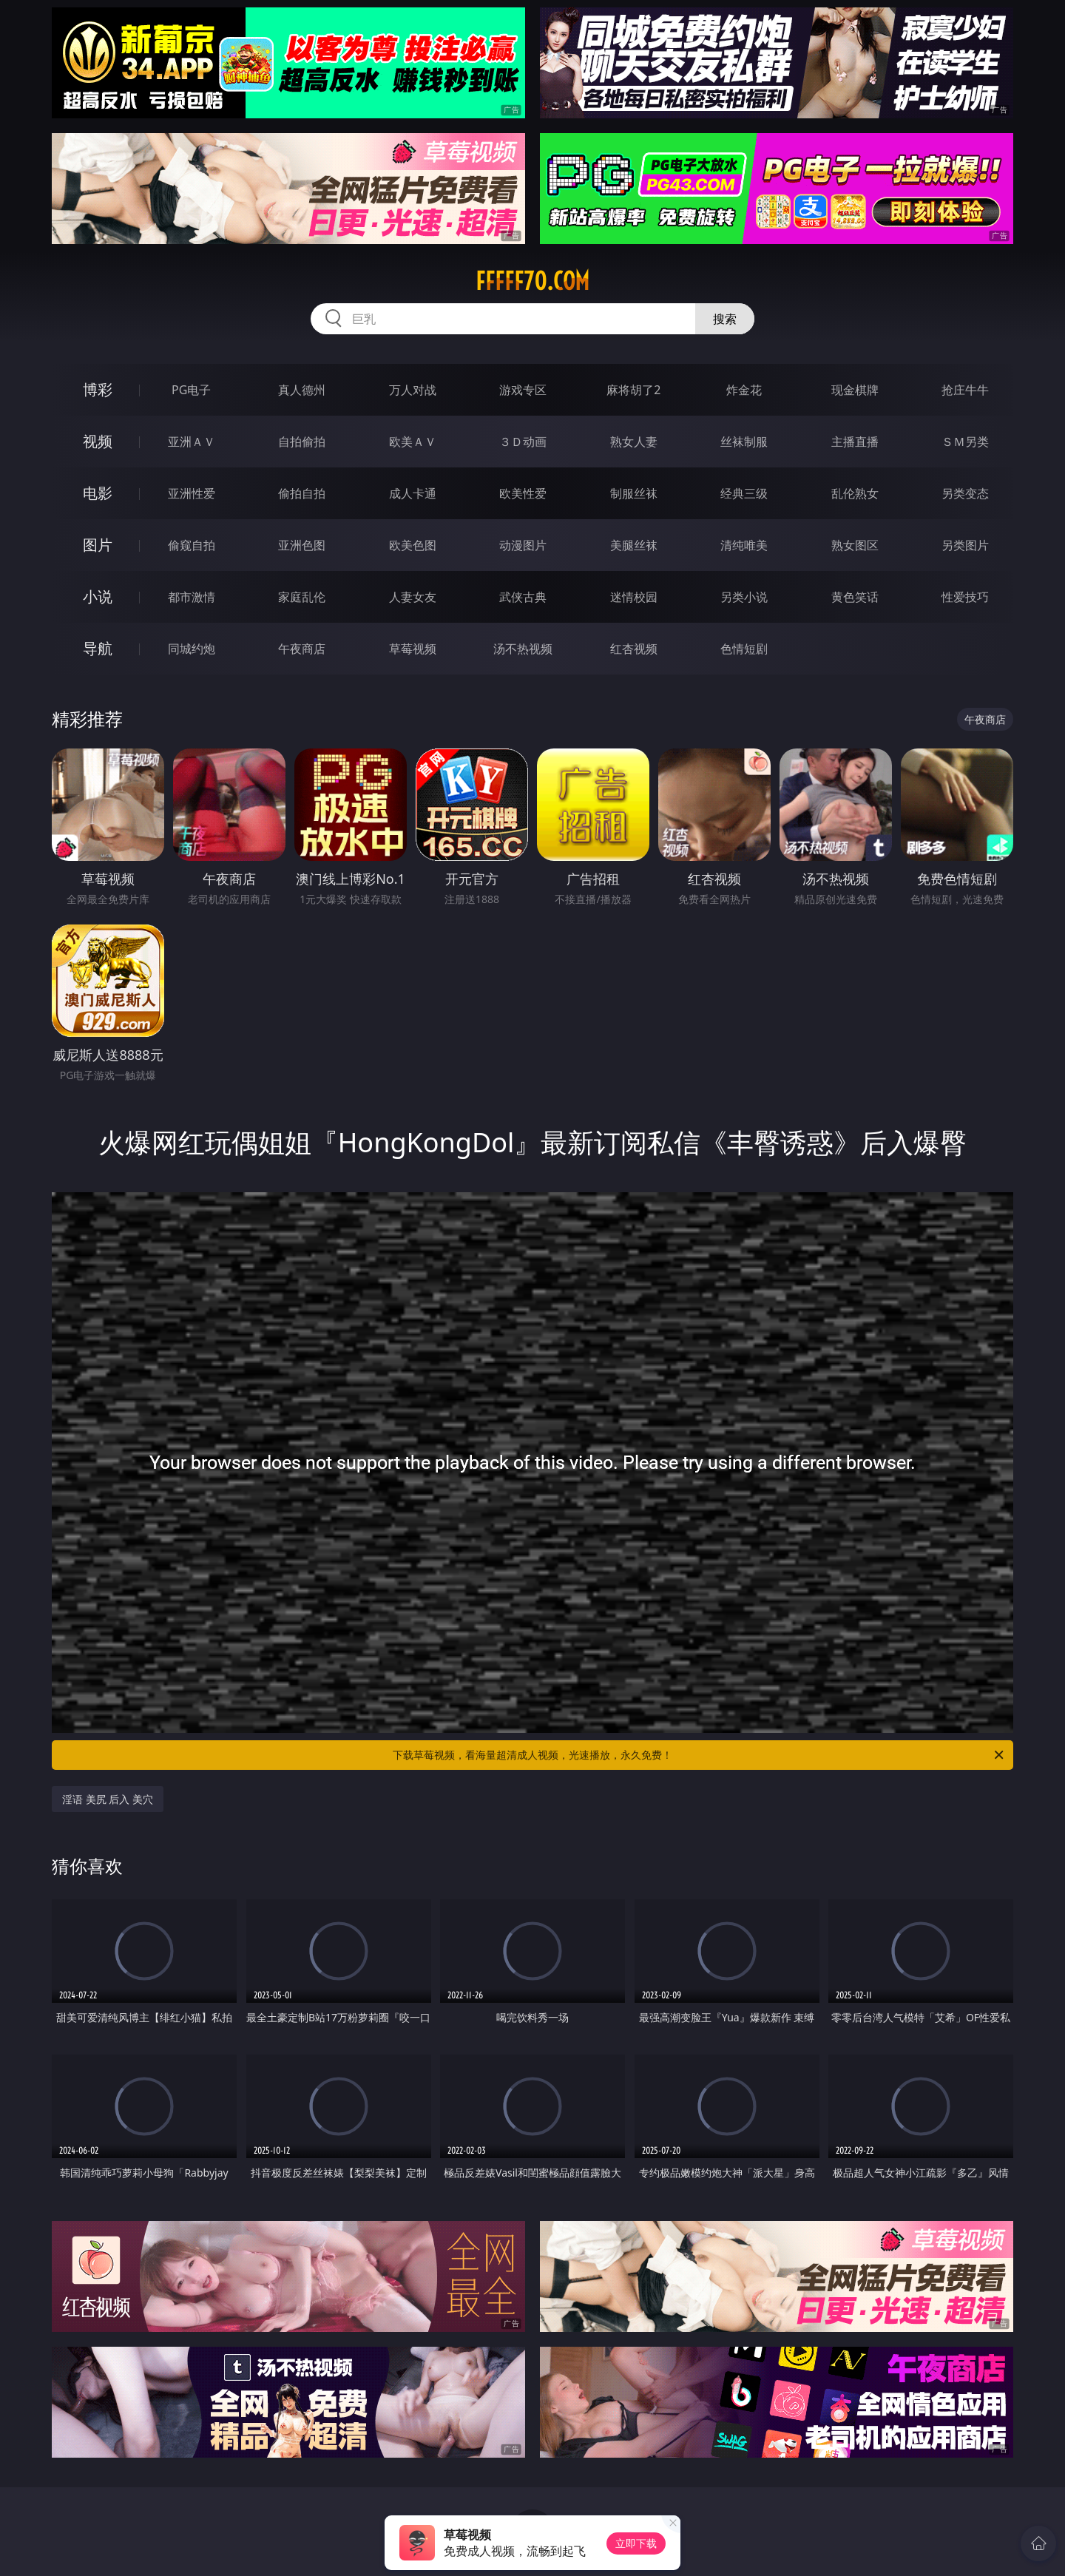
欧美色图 (412, 545)
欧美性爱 (523, 493)
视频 (97, 441)
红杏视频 (633, 648)
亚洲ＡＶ (191, 441)
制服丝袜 (633, 493)
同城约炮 (191, 648)
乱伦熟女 (855, 493)
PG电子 (191, 390)
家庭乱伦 (301, 597)
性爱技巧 (965, 597)
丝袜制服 (744, 441)
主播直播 (855, 441)
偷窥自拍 (191, 545)
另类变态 (965, 493)
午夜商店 (301, 648)
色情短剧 (744, 648)
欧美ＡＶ (412, 441)
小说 (97, 596)
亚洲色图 (301, 545)
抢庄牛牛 (965, 390)
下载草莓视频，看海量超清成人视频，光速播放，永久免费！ (699, 1755)
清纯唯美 (744, 545)
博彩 (97, 389)
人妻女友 (412, 597)
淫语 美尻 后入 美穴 (107, 1799)
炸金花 (744, 390)
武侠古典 (523, 597)
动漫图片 (523, 545)
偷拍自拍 (301, 493)
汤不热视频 (522, 648)
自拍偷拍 (301, 441)
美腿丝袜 (633, 545)
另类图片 (965, 545)
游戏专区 (523, 390)
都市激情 (191, 597)
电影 (97, 493)
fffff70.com (532, 281)
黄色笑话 (855, 597)
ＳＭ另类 (965, 441)
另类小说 (744, 597)
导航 (97, 648)
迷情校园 (633, 597)
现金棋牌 (855, 390)
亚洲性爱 (191, 493)
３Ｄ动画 (523, 441)
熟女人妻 (633, 441)
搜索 (725, 319)
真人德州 (301, 390)
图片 (97, 545)
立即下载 (636, 2543)
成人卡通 (412, 493)
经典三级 (744, 493)
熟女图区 (855, 545)
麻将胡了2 (633, 390)
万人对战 (412, 390)
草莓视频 (412, 648)
